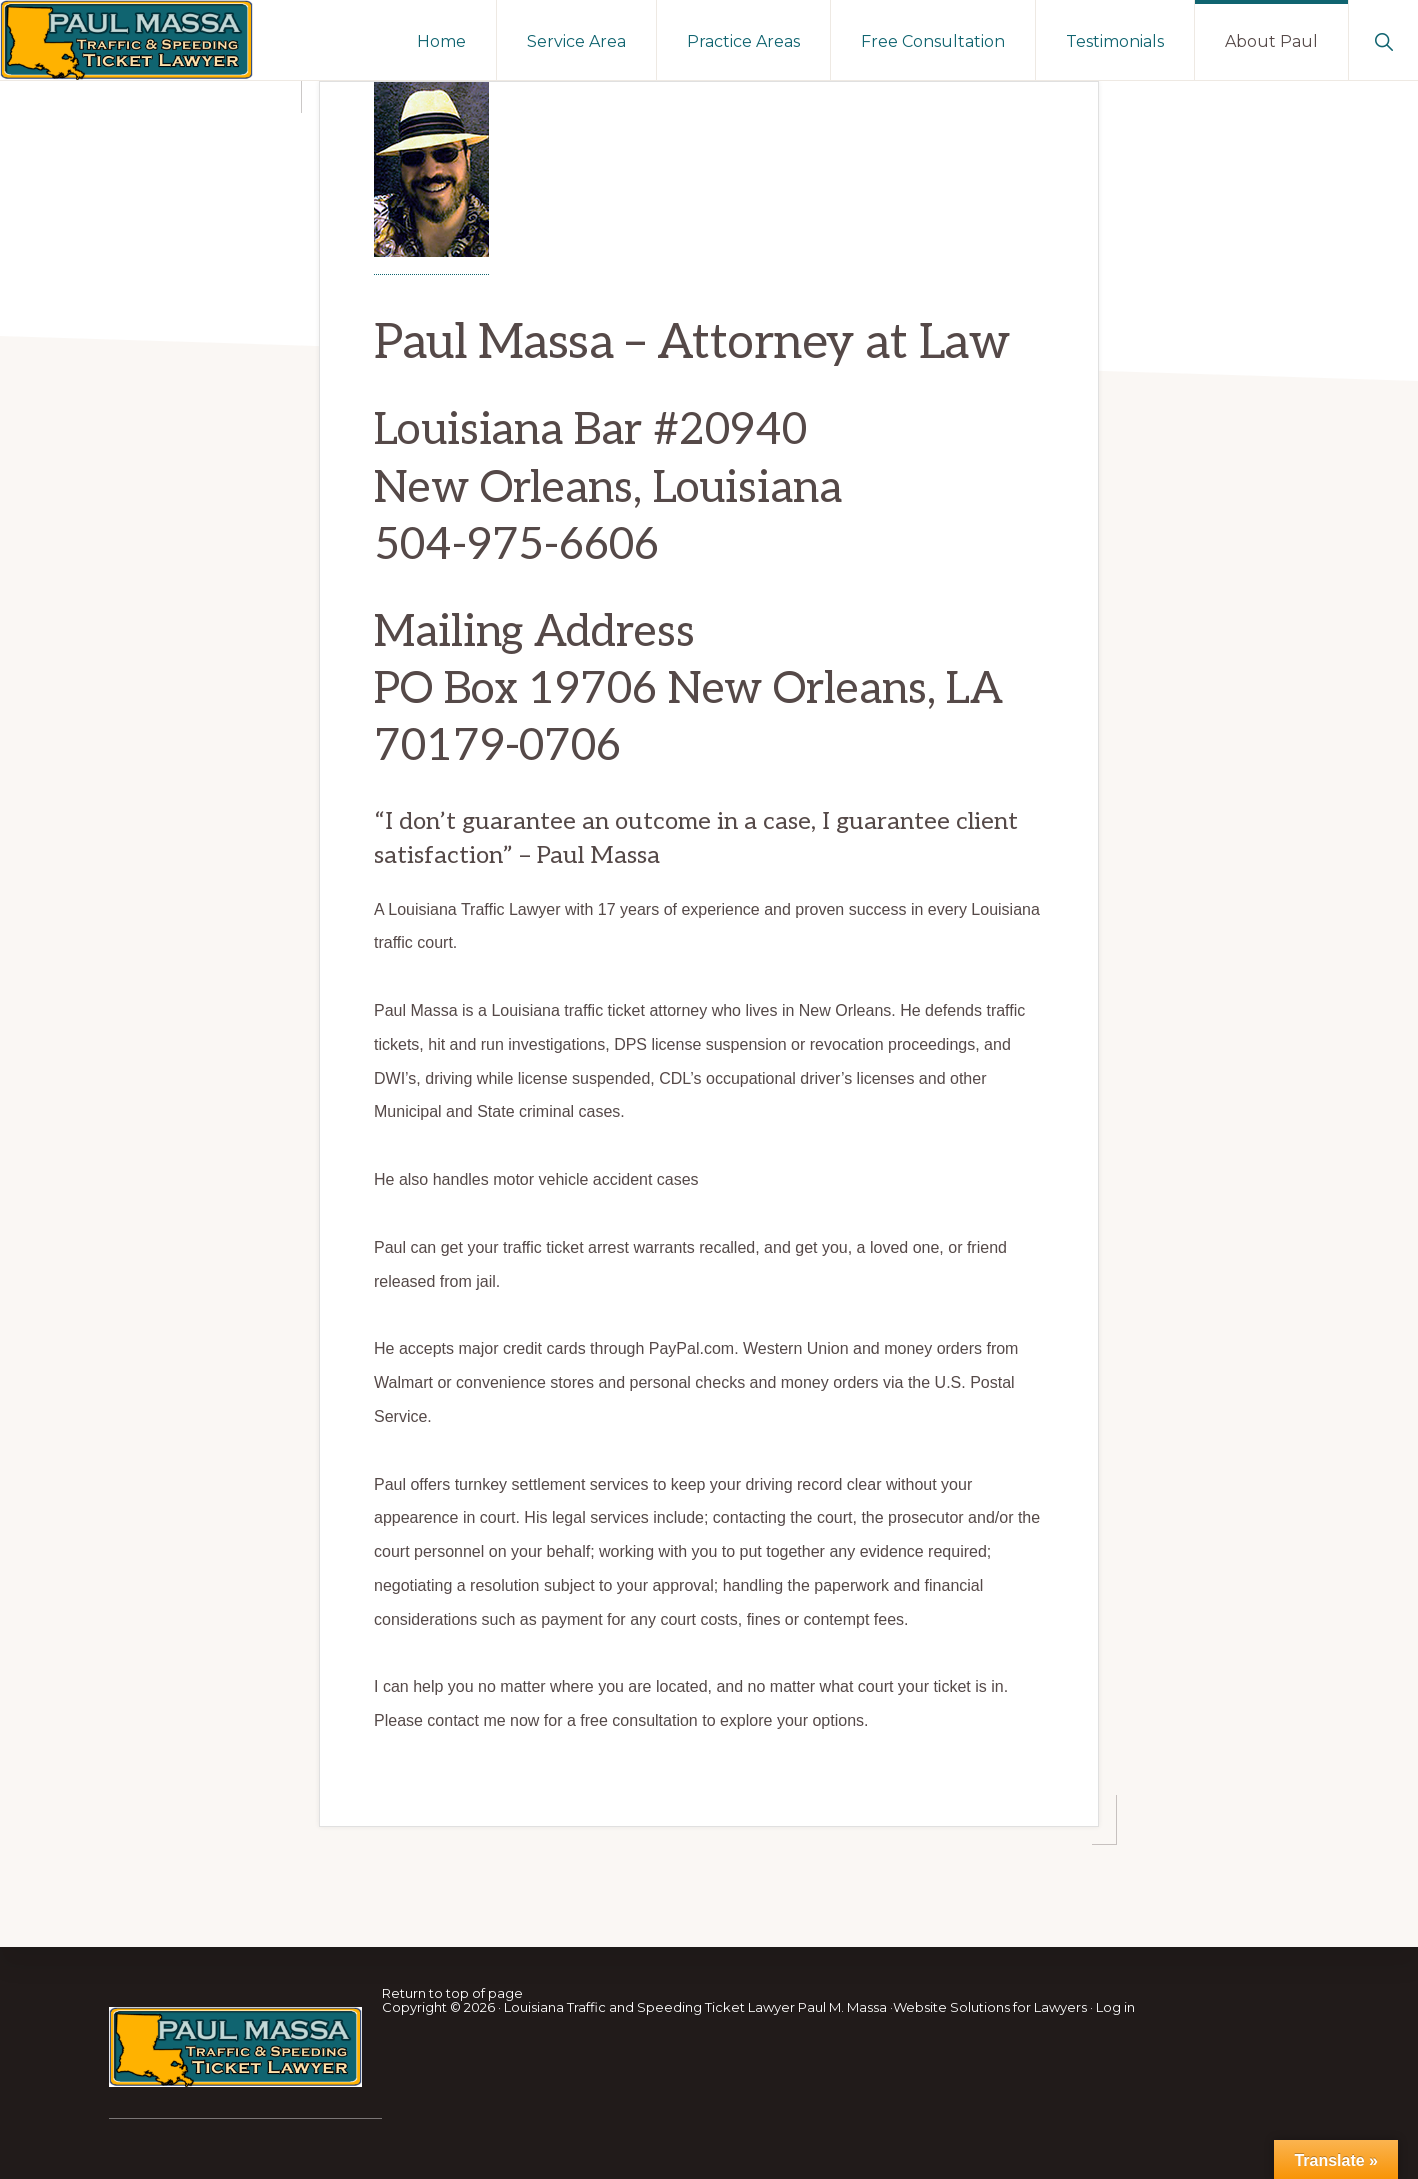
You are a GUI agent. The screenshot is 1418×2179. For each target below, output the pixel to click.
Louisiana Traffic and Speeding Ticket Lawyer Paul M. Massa (695, 2007)
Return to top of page (452, 1993)
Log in (1115, 2007)
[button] (1383, 40)
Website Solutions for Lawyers (990, 2007)
